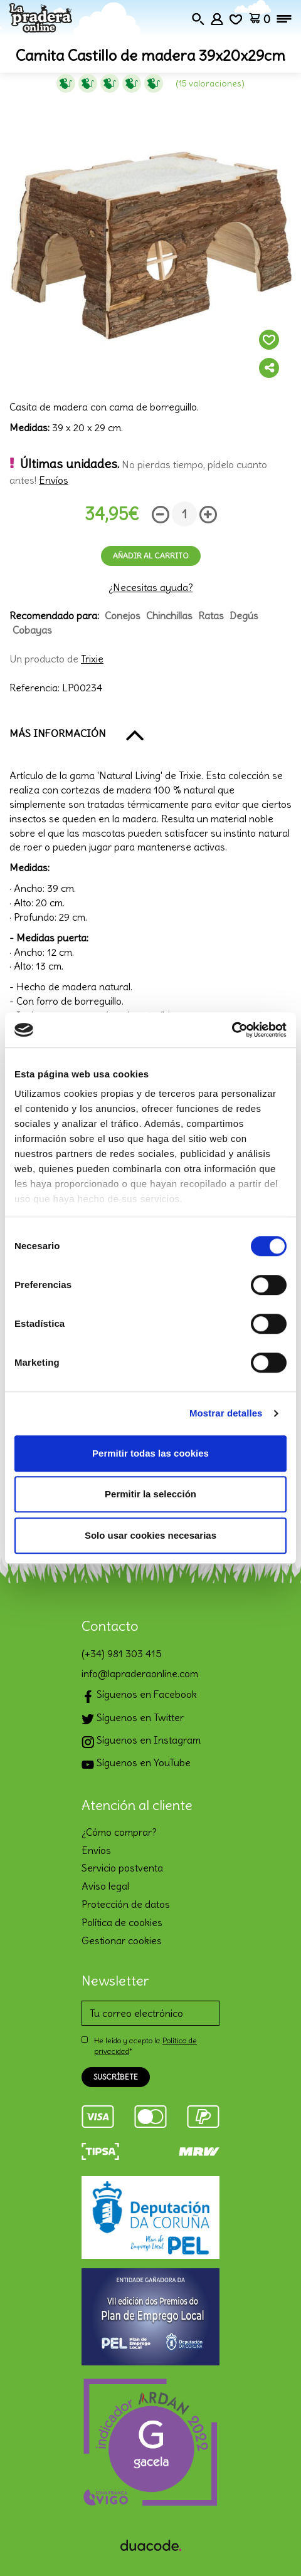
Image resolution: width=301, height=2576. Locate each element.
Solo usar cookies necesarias (150, 1535)
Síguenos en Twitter (133, 1719)
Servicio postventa (122, 1867)
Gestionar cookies (122, 1940)
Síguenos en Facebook (139, 1696)
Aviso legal (105, 1886)
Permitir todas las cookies (150, 1453)
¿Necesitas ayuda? (150, 587)
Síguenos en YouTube (136, 1764)
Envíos (53, 480)
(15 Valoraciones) (210, 83)
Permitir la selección (150, 1494)
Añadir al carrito (151, 555)
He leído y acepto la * (145, 2046)
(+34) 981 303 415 (122, 1653)
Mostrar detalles (226, 1413)
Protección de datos (126, 1904)
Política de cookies (122, 1922)
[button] (150, 734)
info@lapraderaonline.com (140, 1673)
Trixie (92, 658)
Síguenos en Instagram (141, 1741)
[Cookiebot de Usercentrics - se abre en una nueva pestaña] (232, 1030)
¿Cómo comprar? (119, 1832)
